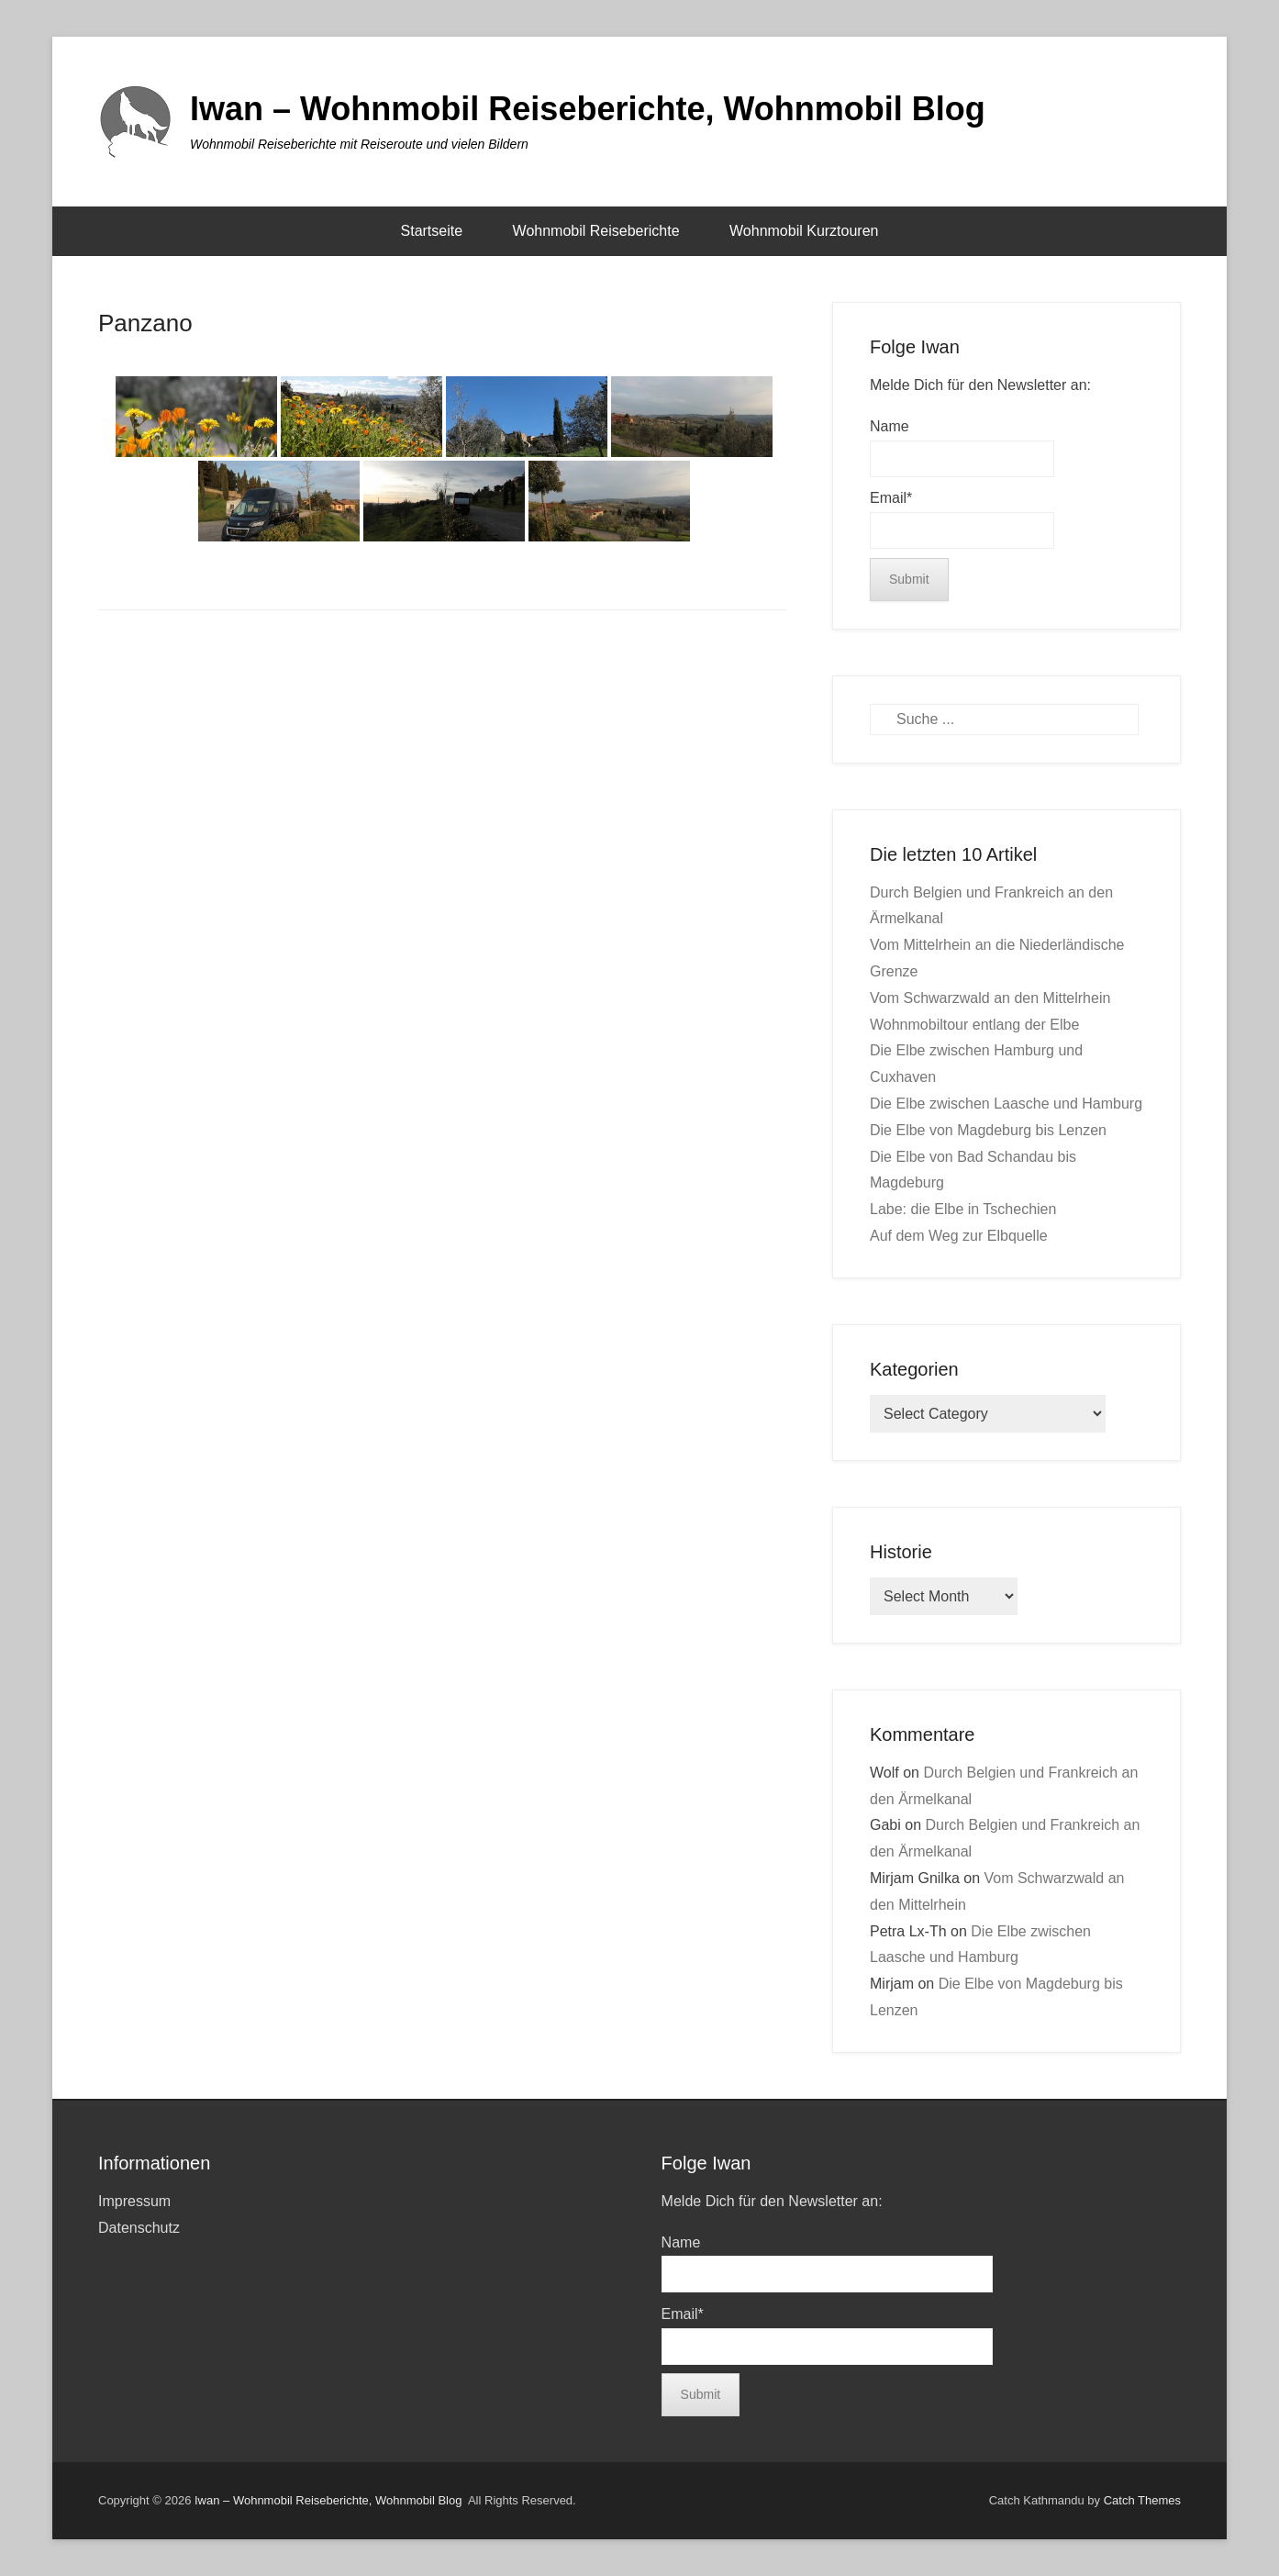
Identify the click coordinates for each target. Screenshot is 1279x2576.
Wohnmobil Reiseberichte (596, 231)
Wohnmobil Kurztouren (803, 231)
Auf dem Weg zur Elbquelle (959, 1235)
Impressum (134, 2201)
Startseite (432, 231)
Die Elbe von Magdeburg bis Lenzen (988, 1130)
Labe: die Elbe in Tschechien (963, 1209)
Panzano (145, 323)
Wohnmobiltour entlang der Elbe (974, 1024)
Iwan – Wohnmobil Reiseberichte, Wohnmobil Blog (587, 109)
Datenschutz (139, 2228)
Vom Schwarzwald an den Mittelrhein (990, 998)
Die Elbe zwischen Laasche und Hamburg (1006, 1103)
